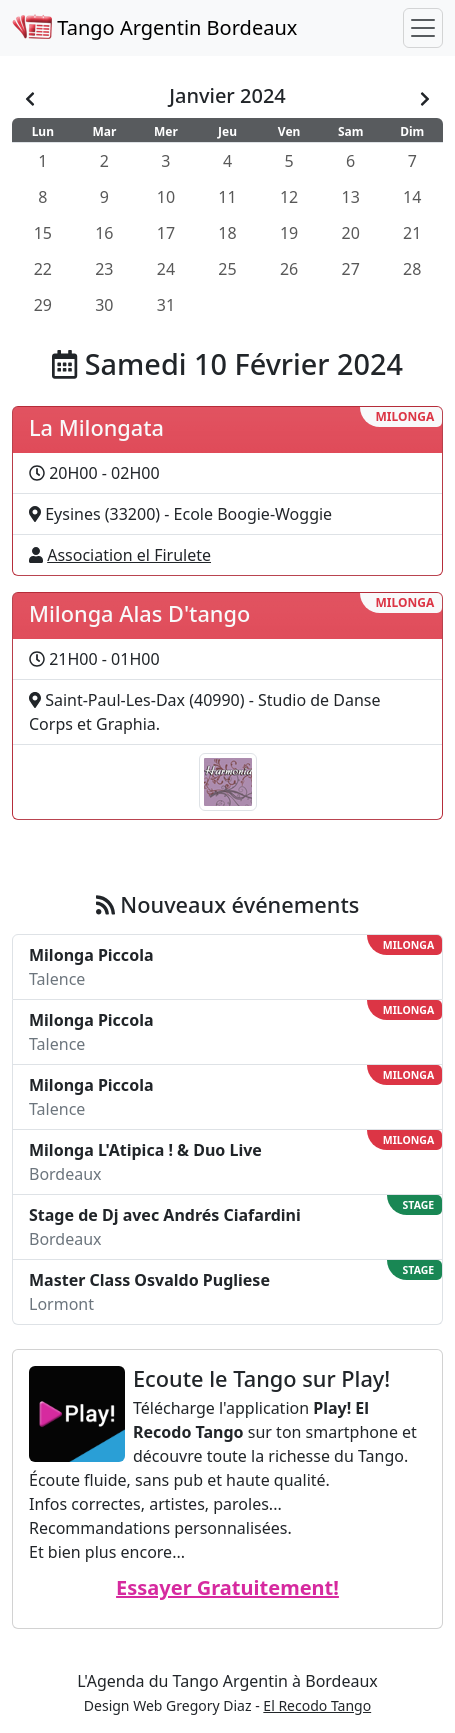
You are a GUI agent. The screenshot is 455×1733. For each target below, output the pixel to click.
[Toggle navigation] (423, 28)
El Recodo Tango (317, 1705)
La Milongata (96, 427)
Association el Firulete (129, 555)
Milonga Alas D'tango (139, 613)
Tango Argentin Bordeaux (154, 27)
